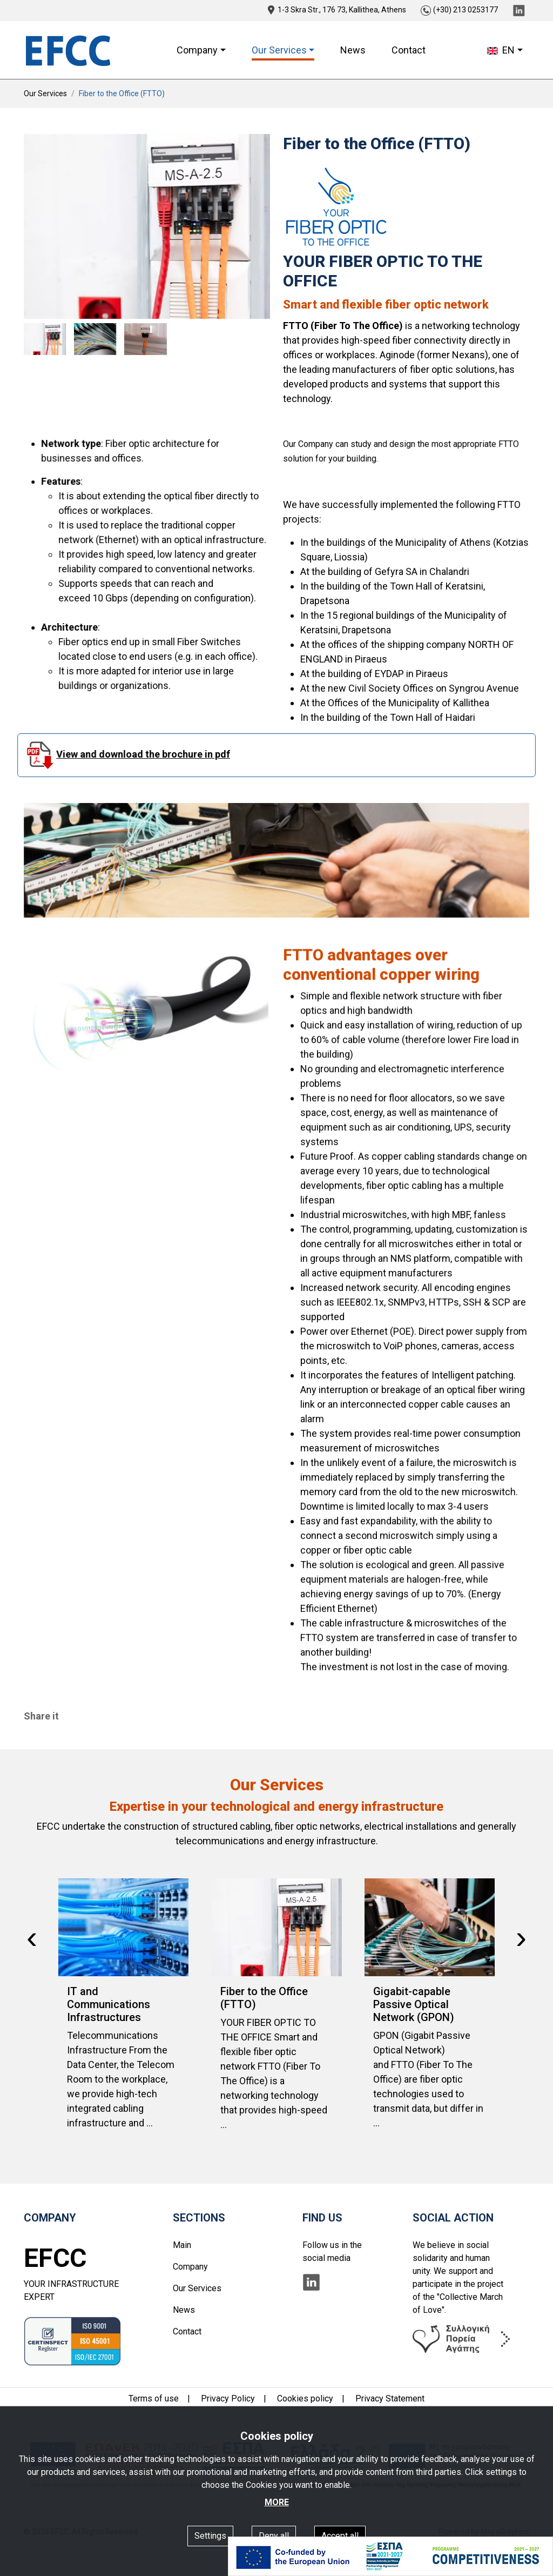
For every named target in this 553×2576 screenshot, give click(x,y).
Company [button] (197, 50)
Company (190, 2266)
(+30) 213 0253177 (459, 9)
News (353, 50)
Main (182, 2245)
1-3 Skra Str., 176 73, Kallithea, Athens (336, 9)
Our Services (45, 93)
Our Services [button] (279, 50)
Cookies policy (305, 2398)
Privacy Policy (228, 2398)
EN (501, 50)
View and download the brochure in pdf (158, 755)
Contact (409, 50)
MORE (277, 2502)
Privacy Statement (389, 2398)
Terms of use (154, 2398)
